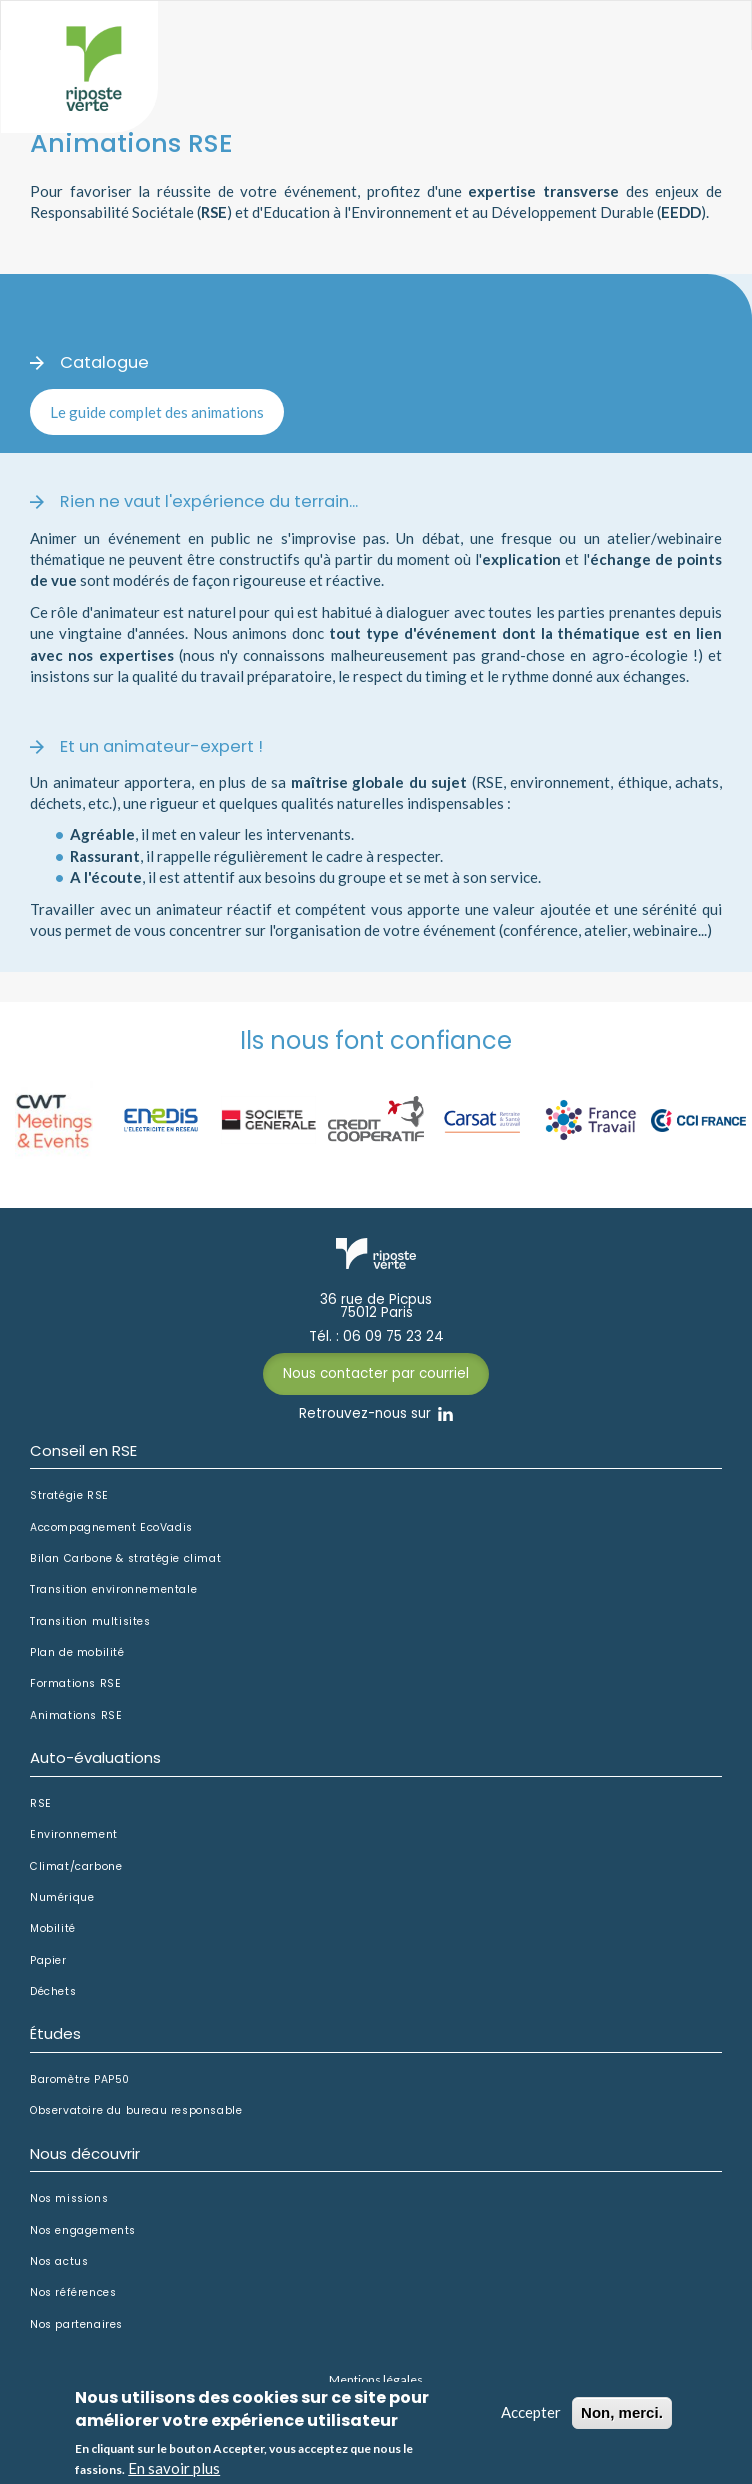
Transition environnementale (113, 1590)
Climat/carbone (76, 1867)
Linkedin (445, 1414)
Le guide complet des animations (157, 412)
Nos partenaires (76, 2325)
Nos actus (59, 2262)
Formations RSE (75, 1684)
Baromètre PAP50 (80, 2080)
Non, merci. (622, 2420)
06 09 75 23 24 (393, 1337)
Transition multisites (90, 1622)
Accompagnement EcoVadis (111, 1528)
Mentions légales (376, 2379)
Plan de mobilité (77, 1653)
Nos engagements (83, 2231)
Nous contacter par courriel (376, 1373)
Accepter (531, 2420)
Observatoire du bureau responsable (136, 2111)
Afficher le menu (696, 47)
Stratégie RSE (69, 1496)
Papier (48, 1961)
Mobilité (53, 1929)
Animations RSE (76, 1716)
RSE (41, 1804)
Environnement (74, 1835)
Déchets (53, 1992)
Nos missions (69, 2199)
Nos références (73, 2293)
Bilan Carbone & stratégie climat (125, 1559)
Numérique (62, 1898)
